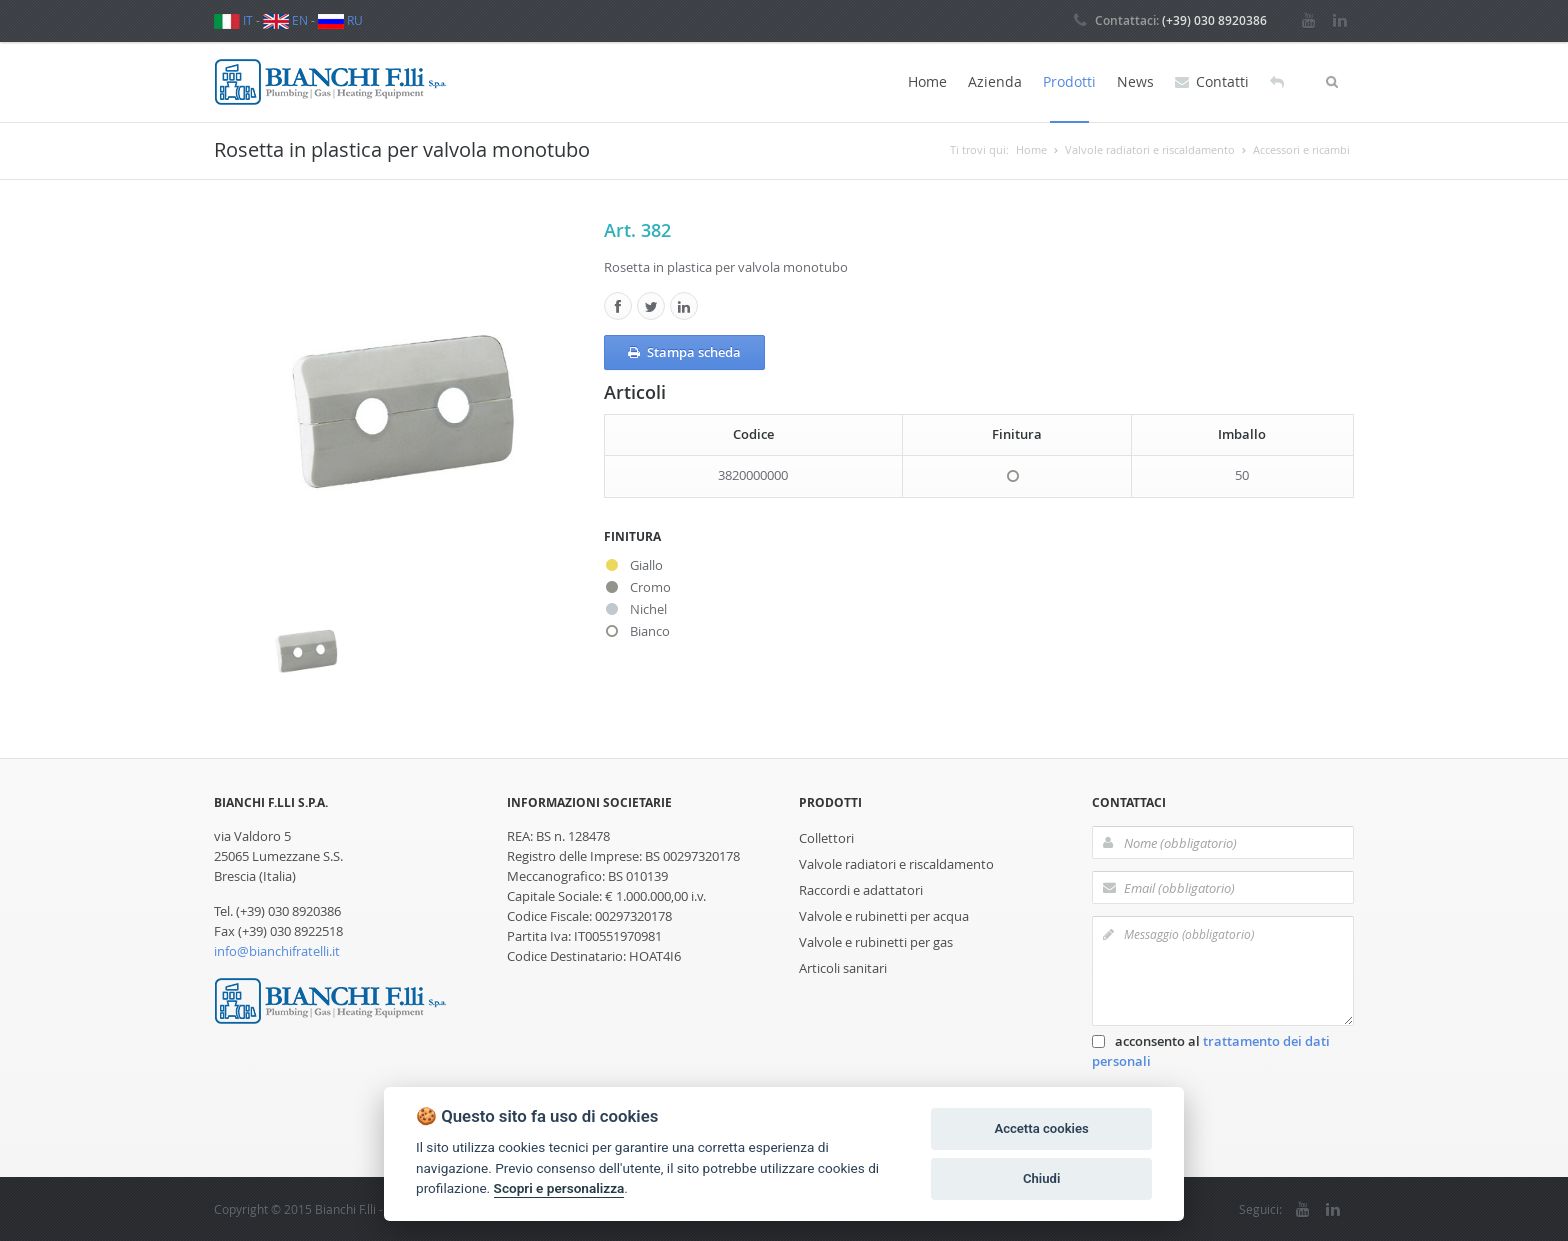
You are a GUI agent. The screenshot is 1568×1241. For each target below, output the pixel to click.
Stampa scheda (684, 353)
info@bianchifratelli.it (277, 951)
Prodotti (1069, 81)
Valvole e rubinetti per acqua (884, 916)
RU (340, 20)
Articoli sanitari (843, 968)
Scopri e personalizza (559, 1188)
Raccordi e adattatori (861, 890)
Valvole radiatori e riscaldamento (896, 864)
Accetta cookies (1041, 1128)
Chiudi (1041, 1178)
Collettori (826, 838)
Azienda (995, 81)
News (1135, 81)
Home (927, 81)
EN (285, 20)
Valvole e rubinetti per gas (876, 942)
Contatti (1212, 82)
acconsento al (1211, 1051)
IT (233, 20)
